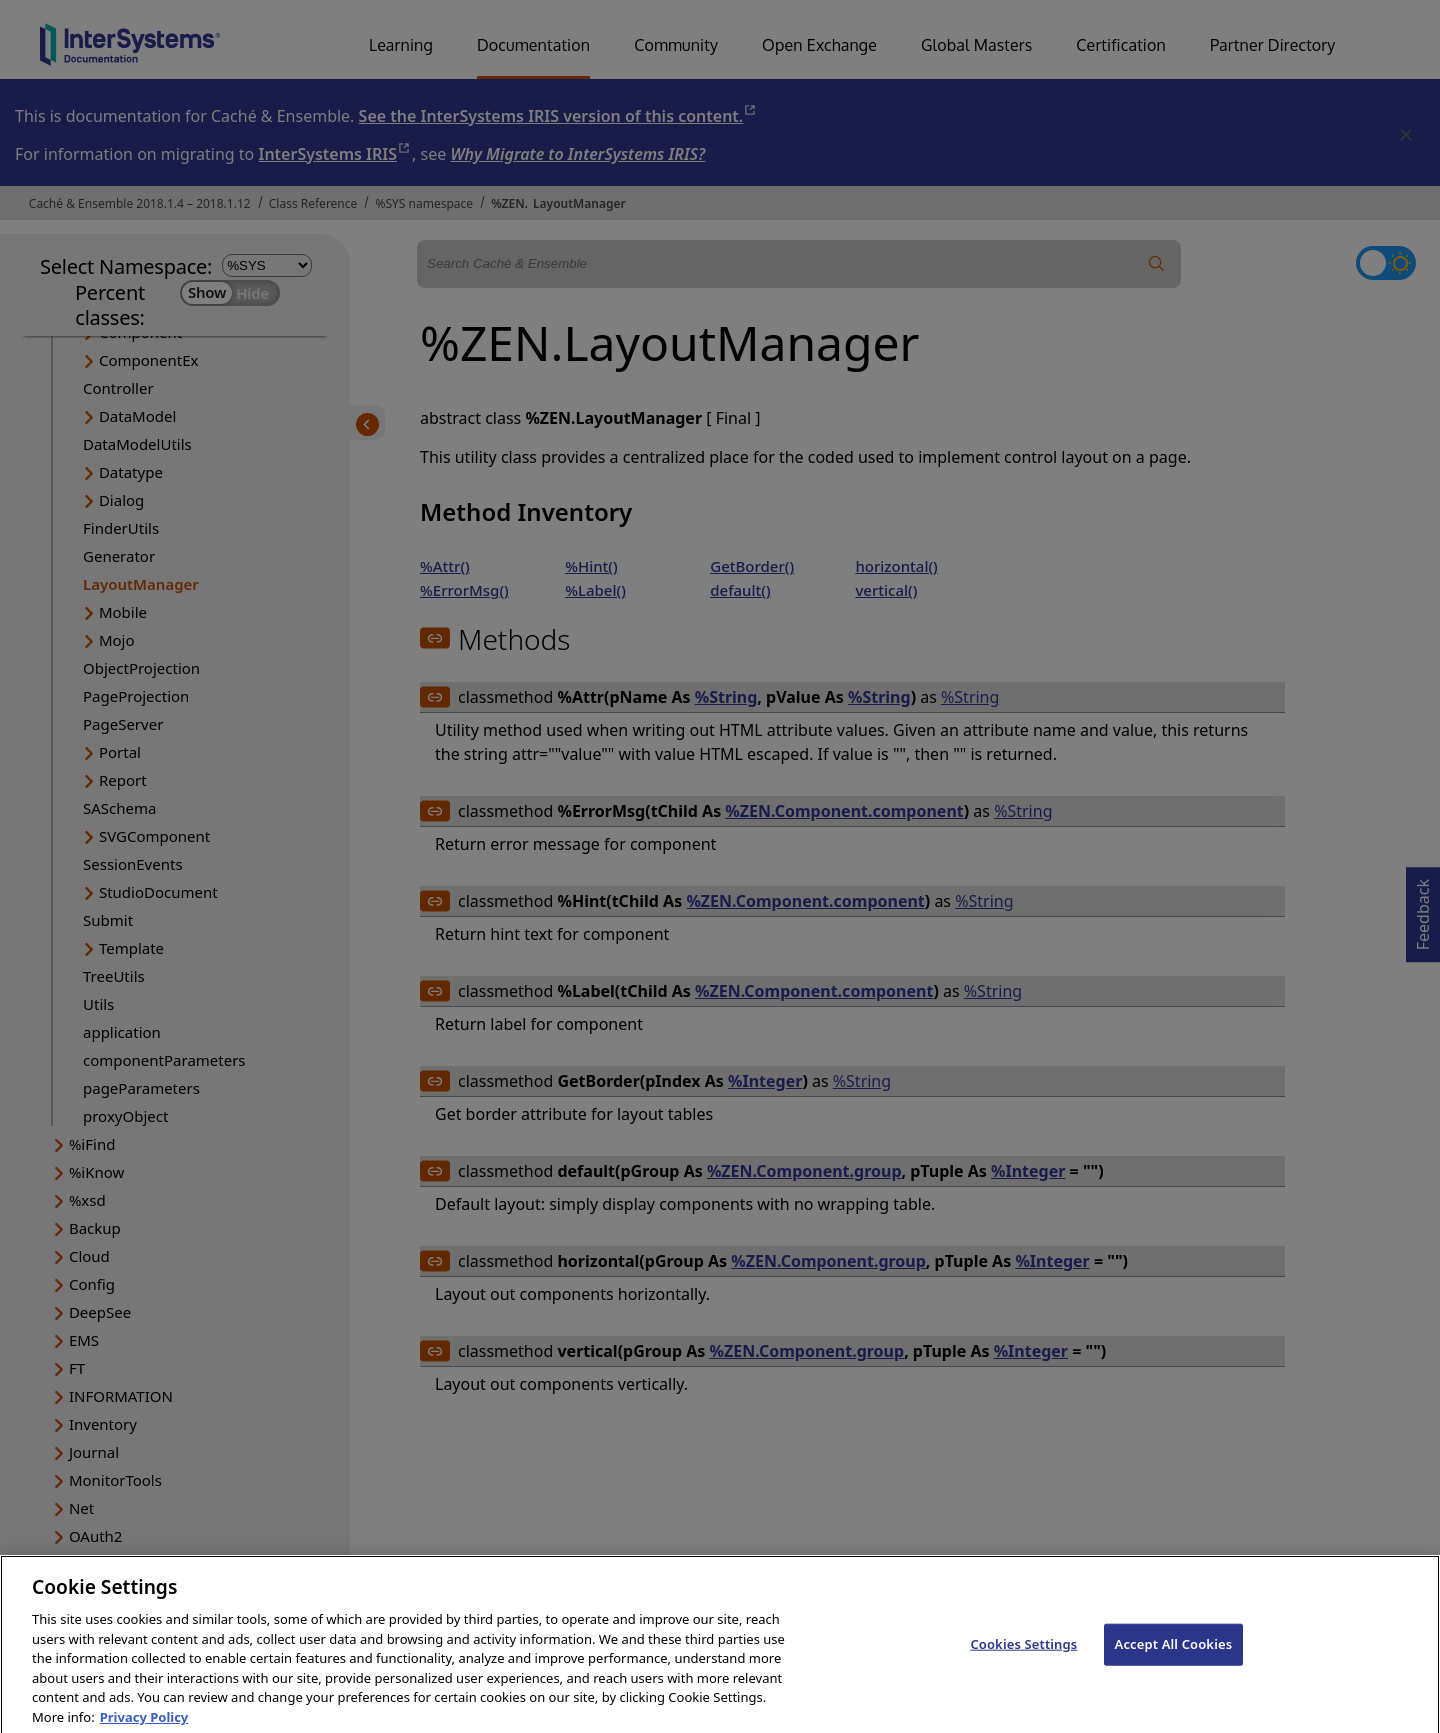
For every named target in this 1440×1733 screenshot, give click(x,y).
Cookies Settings (1023, 1666)
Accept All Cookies (1174, 1666)
